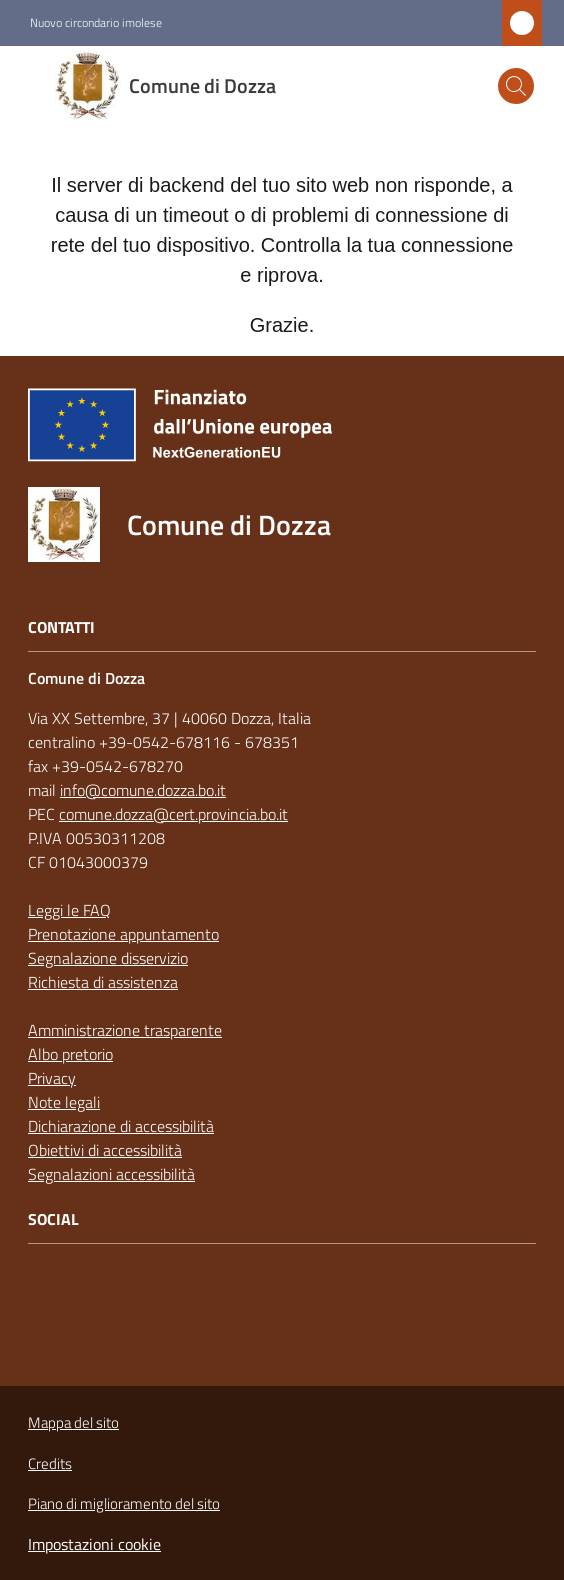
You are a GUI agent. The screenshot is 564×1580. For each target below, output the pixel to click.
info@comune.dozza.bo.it (143, 790)
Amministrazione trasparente (125, 1030)
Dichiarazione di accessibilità (121, 1126)
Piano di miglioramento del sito (124, 1503)
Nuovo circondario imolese (96, 23)
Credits (50, 1463)
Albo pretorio (70, 1054)
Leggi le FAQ (69, 910)
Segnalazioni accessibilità (111, 1174)
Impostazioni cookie (94, 1544)
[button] (516, 86)
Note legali (64, 1102)
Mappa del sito (73, 1422)
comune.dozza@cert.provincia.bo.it (173, 814)
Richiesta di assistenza (103, 982)
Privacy (52, 1078)
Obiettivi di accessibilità (105, 1150)
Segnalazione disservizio (108, 958)
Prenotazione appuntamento (123, 934)
